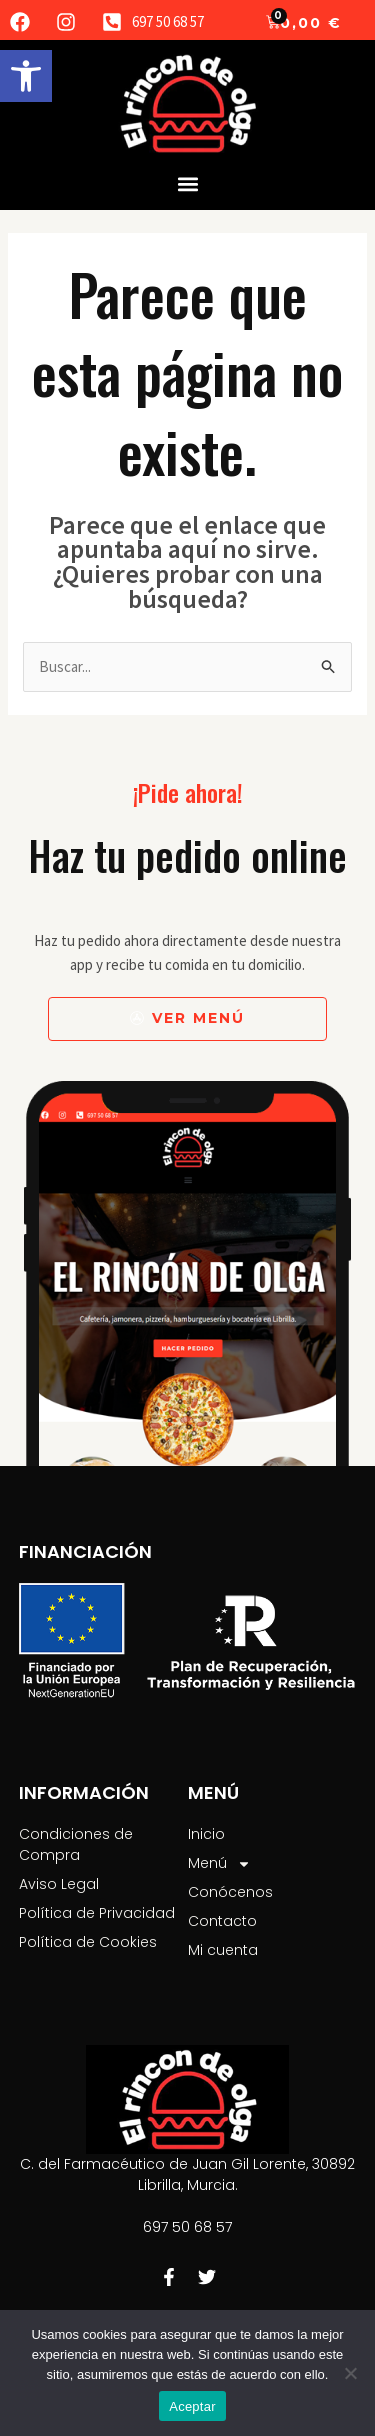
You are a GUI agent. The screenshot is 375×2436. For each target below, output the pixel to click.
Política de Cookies (88, 1942)
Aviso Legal (59, 1884)
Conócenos (230, 1892)
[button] (26, 76)
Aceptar (192, 2406)
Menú (219, 1863)
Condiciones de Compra (76, 1844)
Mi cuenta (223, 1950)
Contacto (222, 1921)
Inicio (206, 1834)
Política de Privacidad (97, 1913)
